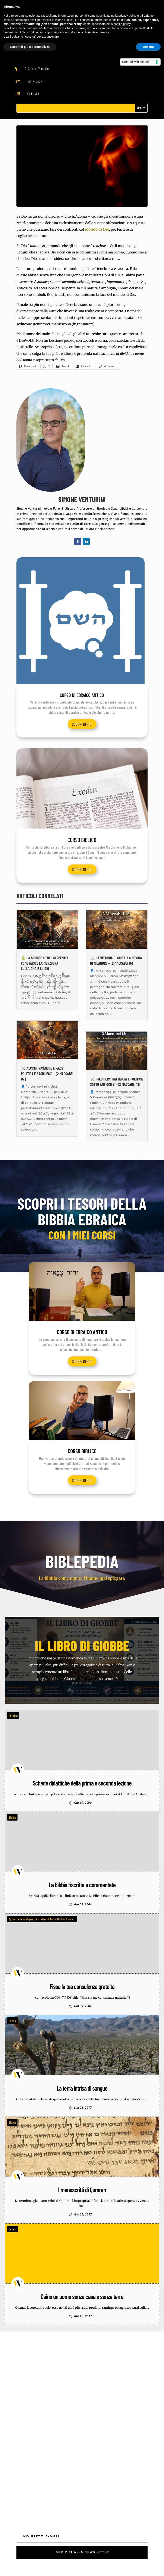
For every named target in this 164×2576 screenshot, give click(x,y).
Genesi (12, 2021)
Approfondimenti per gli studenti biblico (32, 1919)
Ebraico (13, 1716)
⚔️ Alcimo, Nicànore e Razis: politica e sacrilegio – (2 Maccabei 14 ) (47, 1073)
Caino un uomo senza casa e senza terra (82, 2296)
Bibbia (29, 94)
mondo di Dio (97, 229)
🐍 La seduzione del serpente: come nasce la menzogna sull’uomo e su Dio (44, 963)
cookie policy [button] (122, 24)
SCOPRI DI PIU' (82, 724)
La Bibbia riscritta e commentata (82, 1885)
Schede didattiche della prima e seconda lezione (82, 1783)
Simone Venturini (39, 68)
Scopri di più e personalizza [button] (30, 47)
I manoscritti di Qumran (82, 2189)
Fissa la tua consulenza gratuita (82, 1986)
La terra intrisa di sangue (82, 2088)
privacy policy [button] (127, 15)
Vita (37, 94)
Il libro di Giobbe (82, 1645)
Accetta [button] (148, 47)
